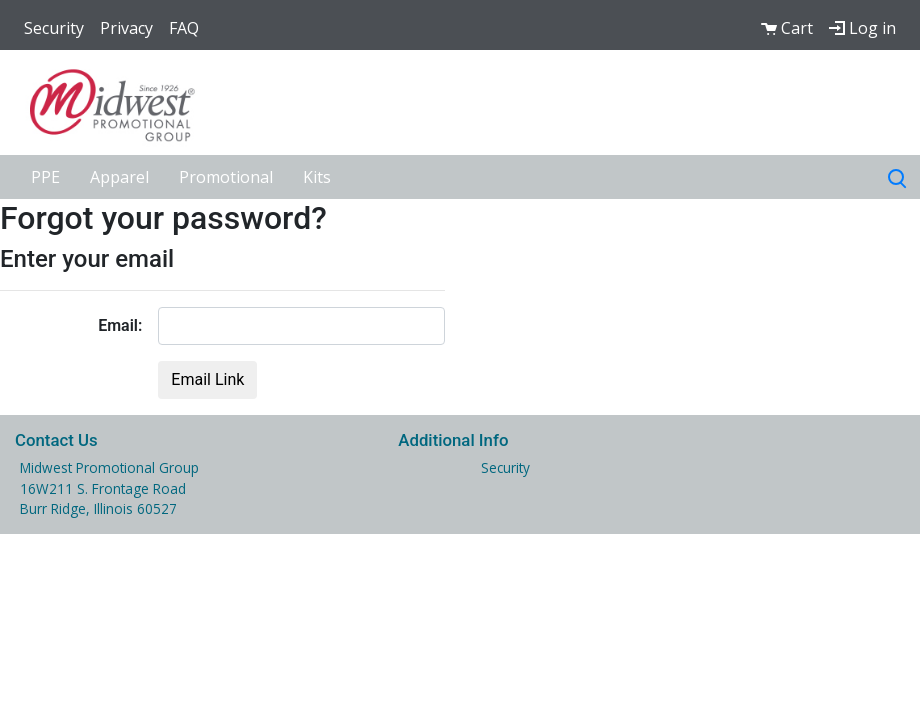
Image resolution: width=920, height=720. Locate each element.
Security (54, 28)
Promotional (226, 177)
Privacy (126, 28)
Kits (317, 177)
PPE (45, 177)
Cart (787, 28)
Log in (862, 28)
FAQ (184, 28)
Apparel (119, 177)
